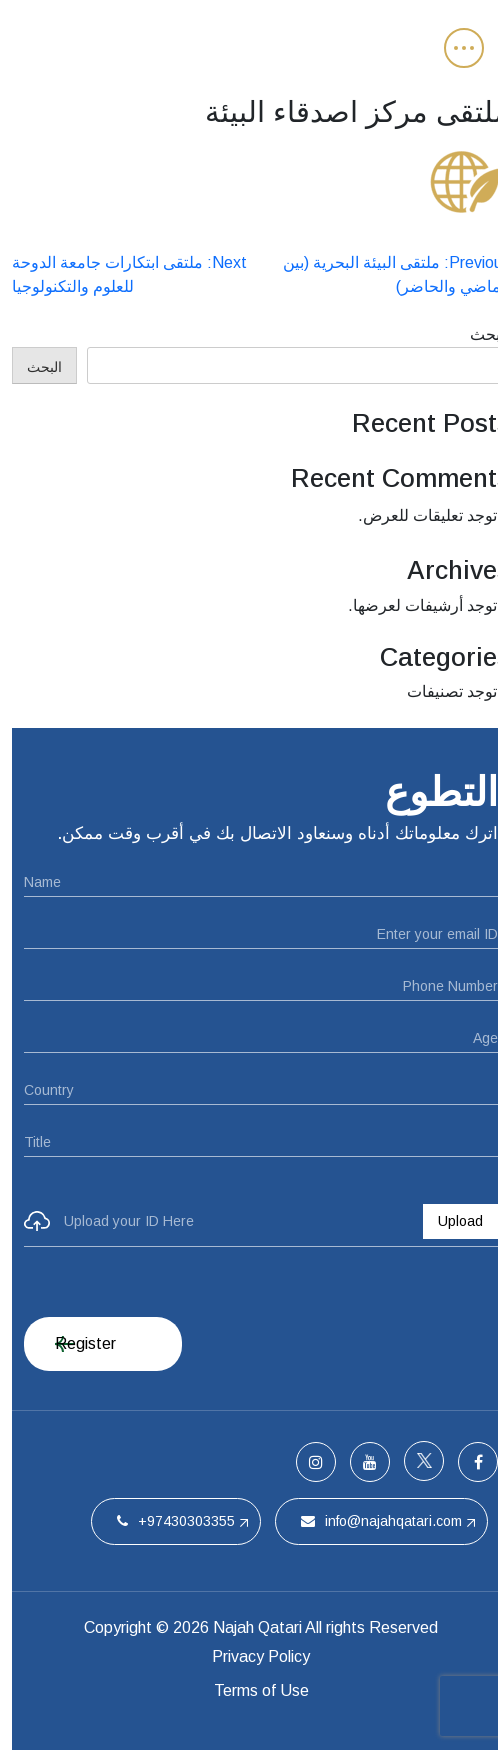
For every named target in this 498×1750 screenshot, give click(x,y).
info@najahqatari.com (369, 1521)
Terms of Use (249, 1690)
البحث (478, 334)
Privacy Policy (249, 1656)
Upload (448, 1221)
